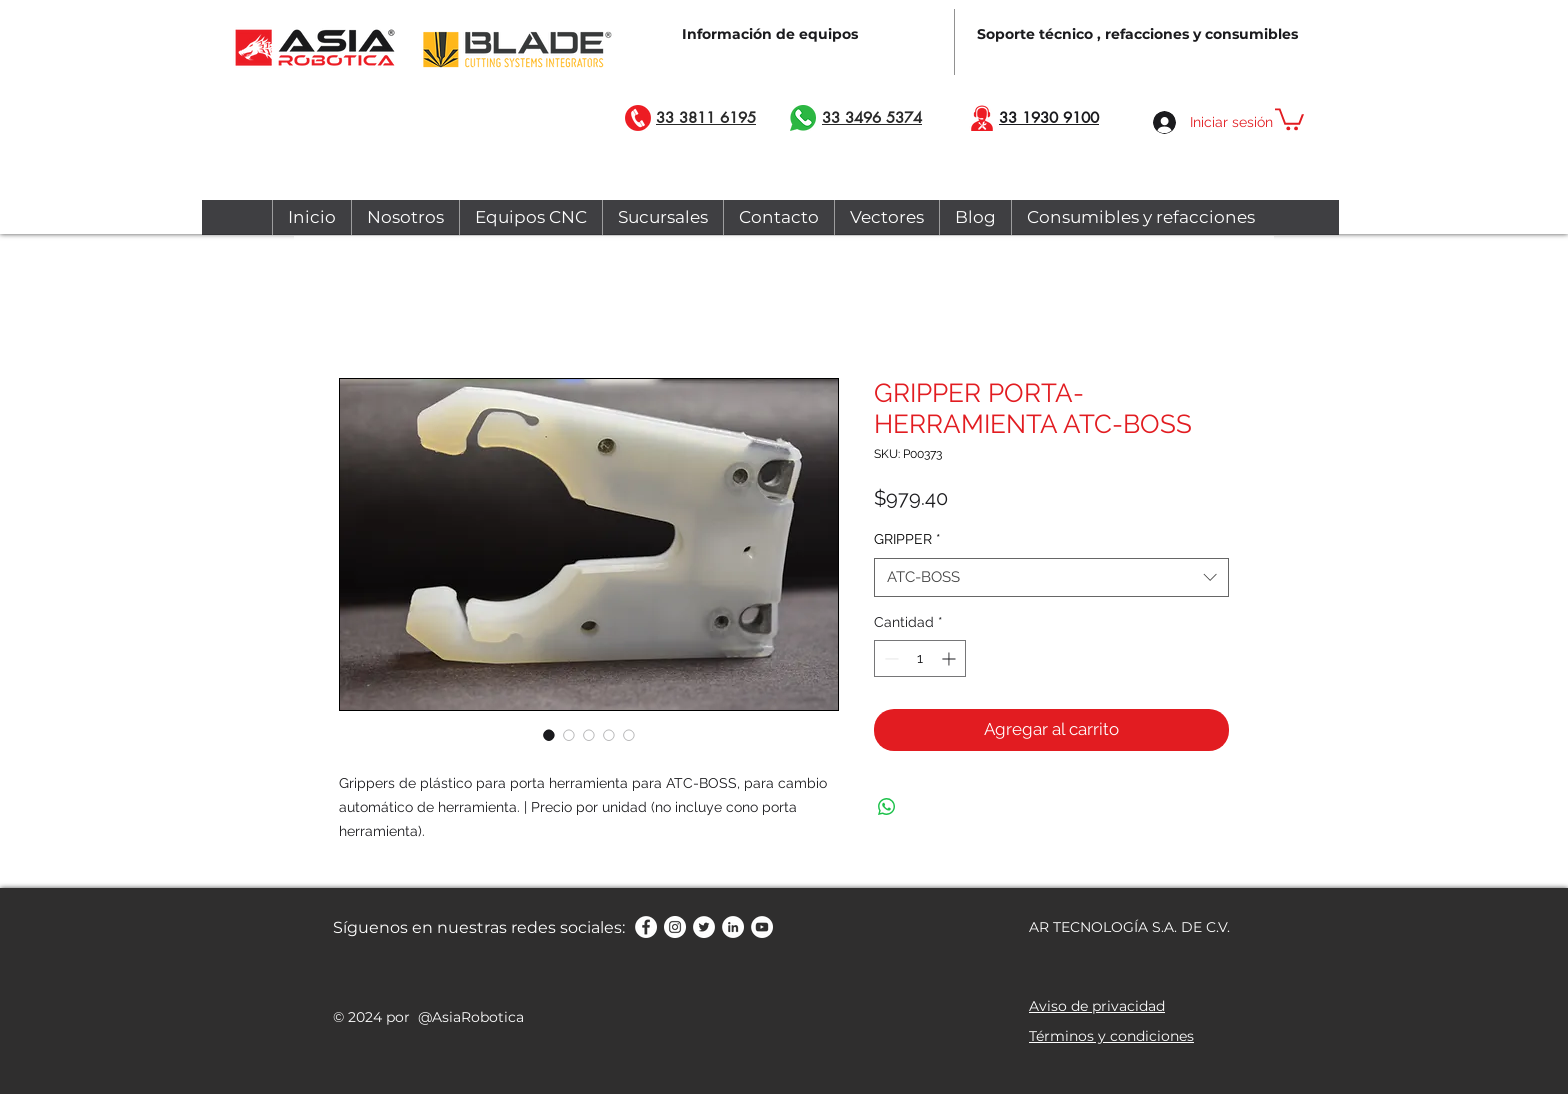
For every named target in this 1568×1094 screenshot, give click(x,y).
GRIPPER (907, 539)
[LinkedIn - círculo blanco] (733, 927)
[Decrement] (889, 658)
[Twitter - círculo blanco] (704, 927)
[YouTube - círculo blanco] (762, 927)
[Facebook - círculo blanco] (646, 927)
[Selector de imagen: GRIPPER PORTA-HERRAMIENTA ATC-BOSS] (549, 735)
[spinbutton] (920, 658)
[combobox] (1051, 577)
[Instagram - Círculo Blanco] (675, 927)
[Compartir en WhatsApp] (887, 807)
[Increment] (950, 658)
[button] (1289, 118)
